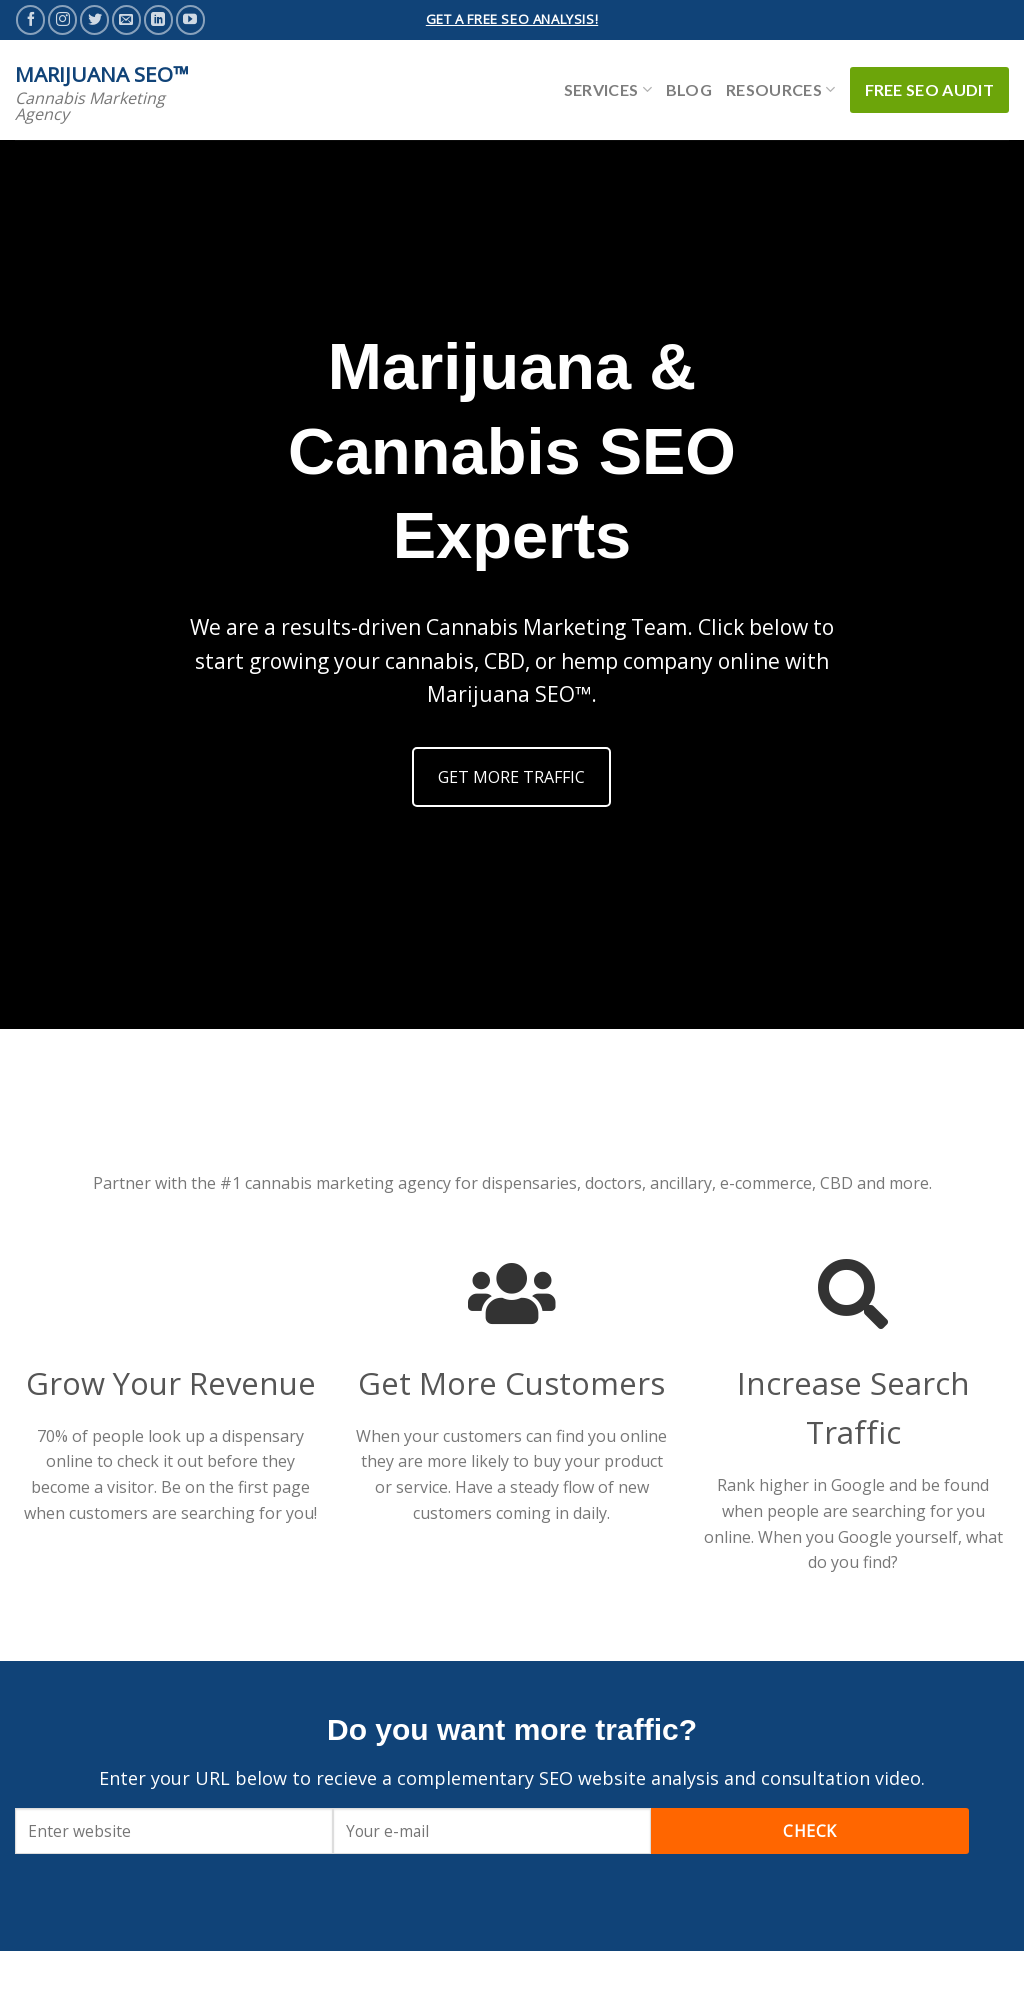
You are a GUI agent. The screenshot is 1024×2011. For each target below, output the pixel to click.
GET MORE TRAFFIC (511, 777)
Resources (780, 89)
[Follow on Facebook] (30, 19)
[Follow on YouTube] (190, 19)
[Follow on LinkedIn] (158, 19)
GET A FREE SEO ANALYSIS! (512, 19)
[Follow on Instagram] (62, 19)
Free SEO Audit (929, 89)
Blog (689, 89)
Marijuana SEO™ (102, 74)
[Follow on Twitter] (94, 19)
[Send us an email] (126, 19)
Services (608, 89)
